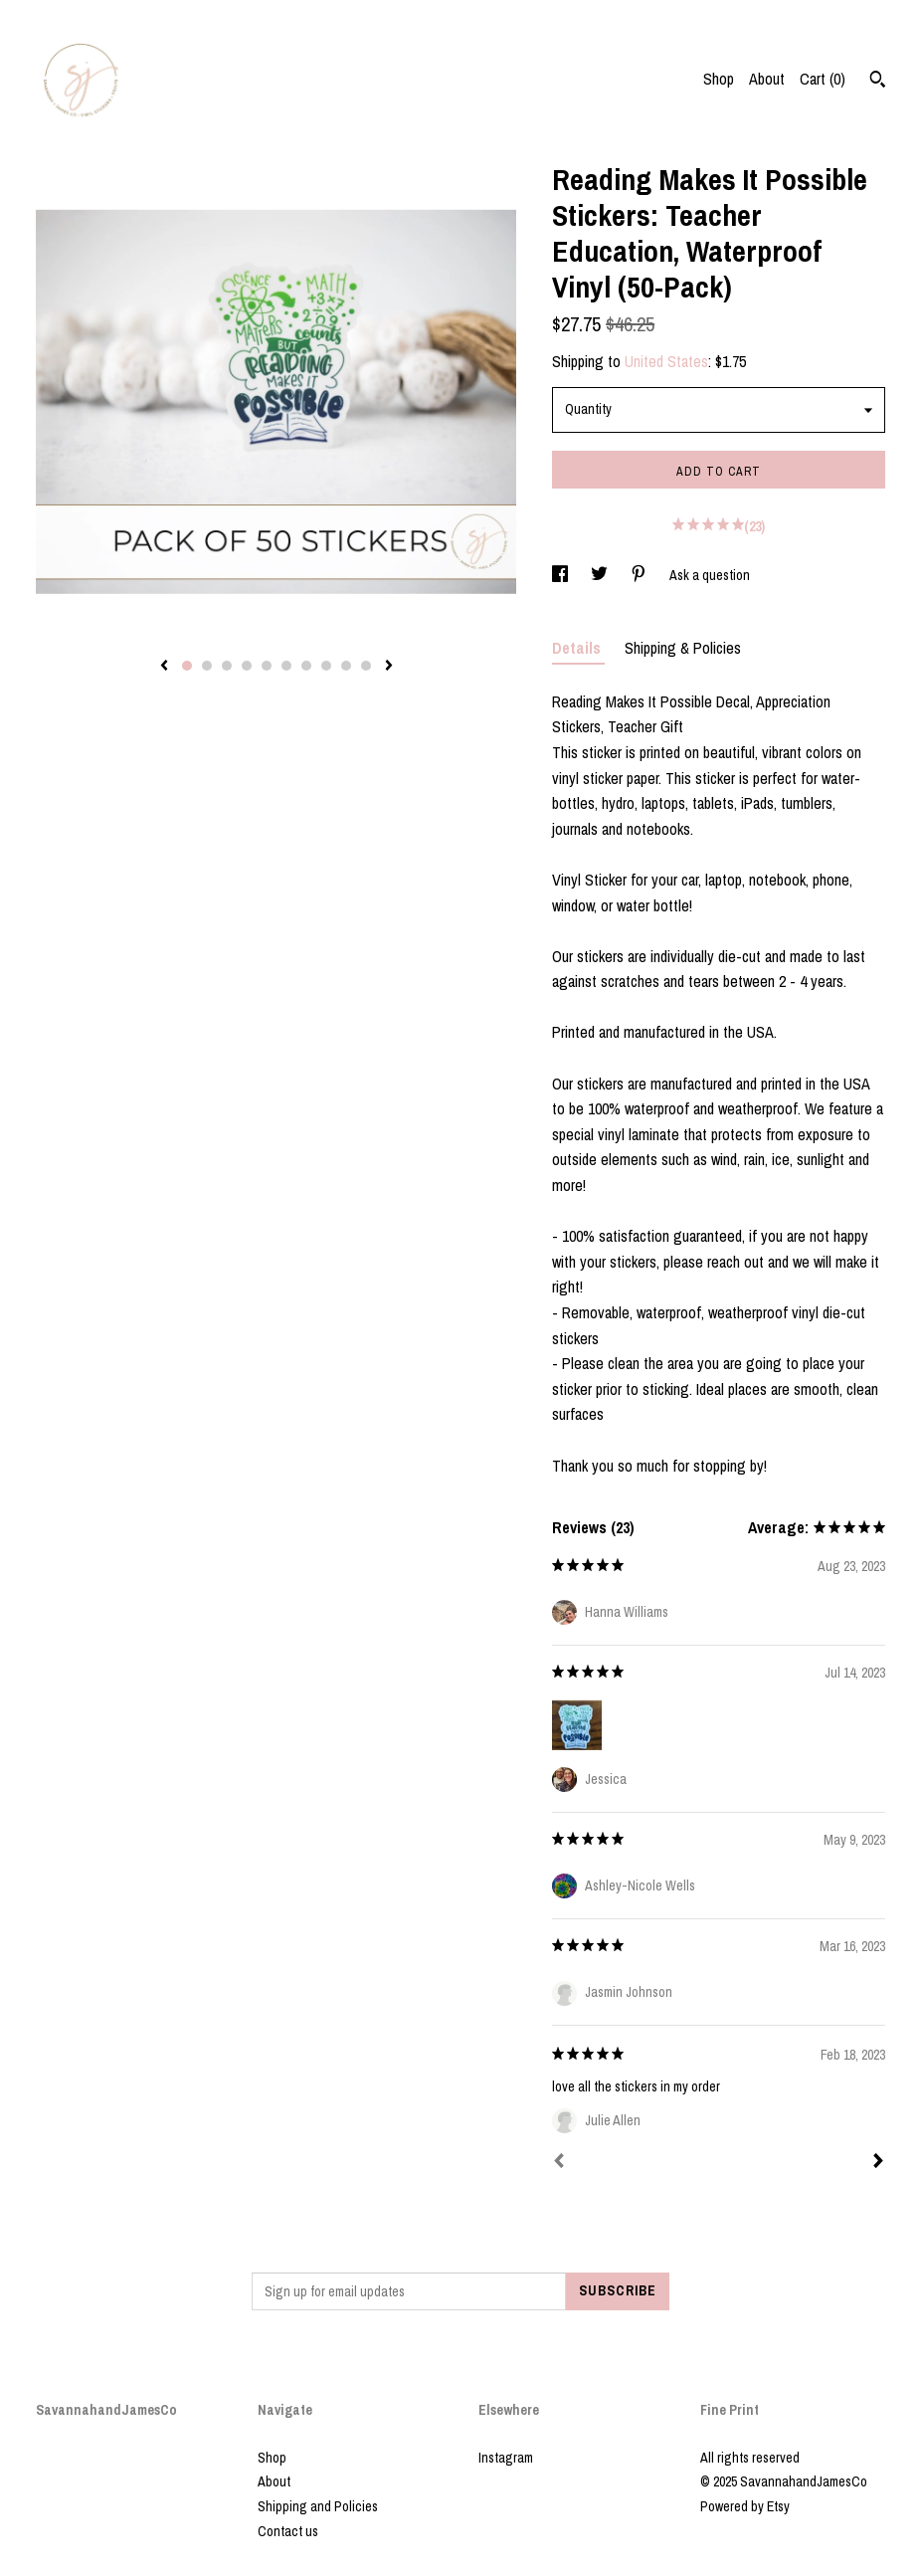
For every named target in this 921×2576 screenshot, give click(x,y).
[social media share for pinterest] (640, 575)
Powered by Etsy (745, 2506)
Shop (718, 79)
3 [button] (227, 666)
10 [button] (366, 666)
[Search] (877, 82)
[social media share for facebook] (561, 575)
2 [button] (207, 666)
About (767, 79)
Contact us (288, 2531)
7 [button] (306, 666)
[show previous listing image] (164, 667)
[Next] (878, 2163)
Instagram (505, 2458)
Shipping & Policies (683, 648)
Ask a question (709, 575)
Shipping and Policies (318, 2506)
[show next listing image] (389, 667)
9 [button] (346, 666)
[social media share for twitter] (601, 575)
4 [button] (247, 666)
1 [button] (187, 666)
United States (666, 361)
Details (578, 648)
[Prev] (559, 2163)
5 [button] (267, 666)
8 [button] (326, 666)
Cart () (822, 79)
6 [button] (286, 666)
